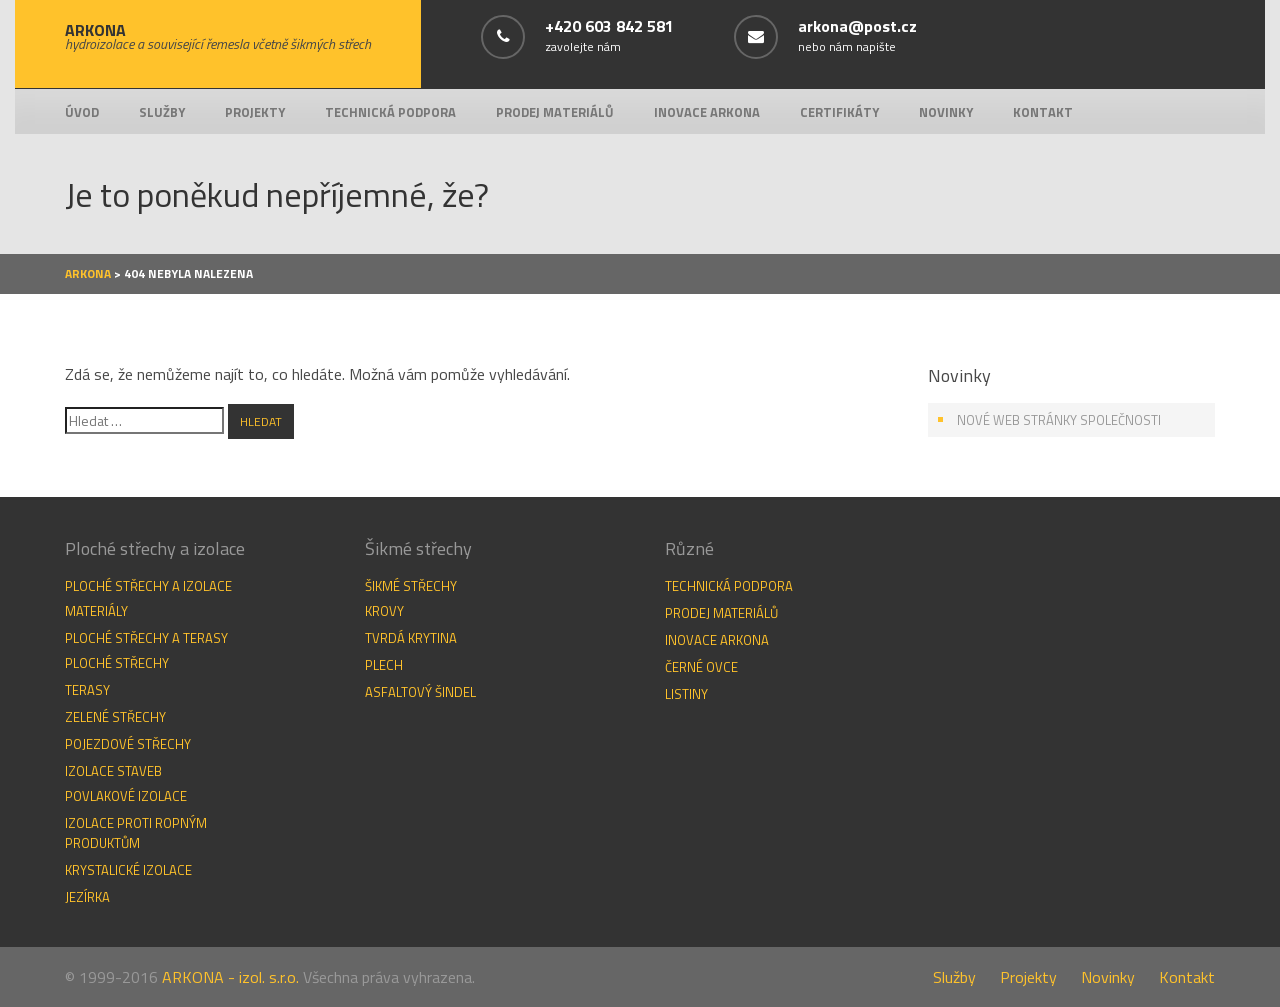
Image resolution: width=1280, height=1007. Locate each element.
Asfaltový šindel (420, 692)
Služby (162, 112)
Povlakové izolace (126, 796)
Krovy (384, 611)
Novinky (946, 112)
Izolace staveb (113, 771)
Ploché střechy (117, 663)
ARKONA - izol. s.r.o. (230, 977)
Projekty (255, 112)
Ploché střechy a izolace (148, 586)
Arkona (88, 273)
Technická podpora (390, 112)
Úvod (82, 112)
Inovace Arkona (707, 112)
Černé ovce (701, 667)
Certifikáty (839, 112)
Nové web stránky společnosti (1059, 420)
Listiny (686, 694)
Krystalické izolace (128, 870)
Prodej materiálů (555, 112)
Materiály (96, 611)
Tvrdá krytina (411, 638)
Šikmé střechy (411, 586)
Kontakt (1043, 112)
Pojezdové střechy (128, 744)
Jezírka (87, 897)
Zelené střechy (115, 717)
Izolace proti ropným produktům (136, 833)
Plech (384, 665)
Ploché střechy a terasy (146, 638)
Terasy (87, 690)
